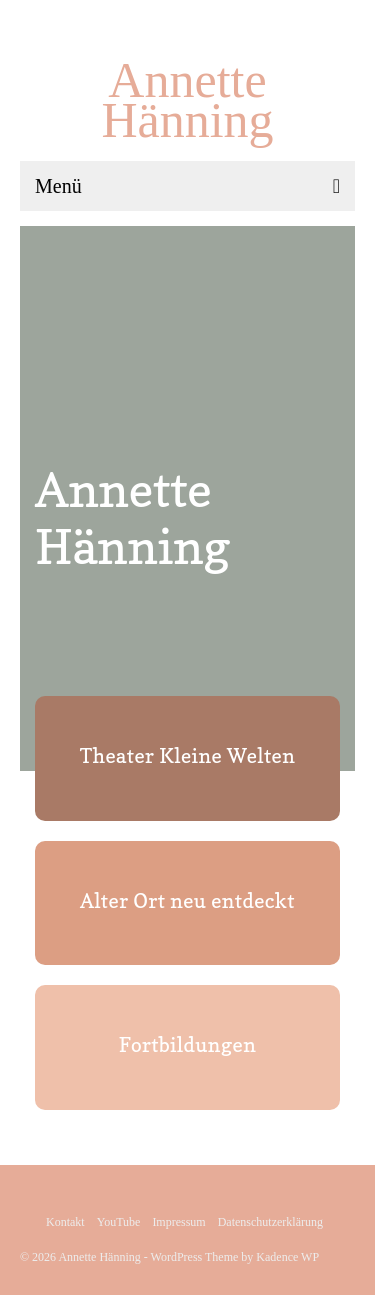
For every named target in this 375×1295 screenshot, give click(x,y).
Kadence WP (287, 1257)
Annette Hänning (187, 100)
